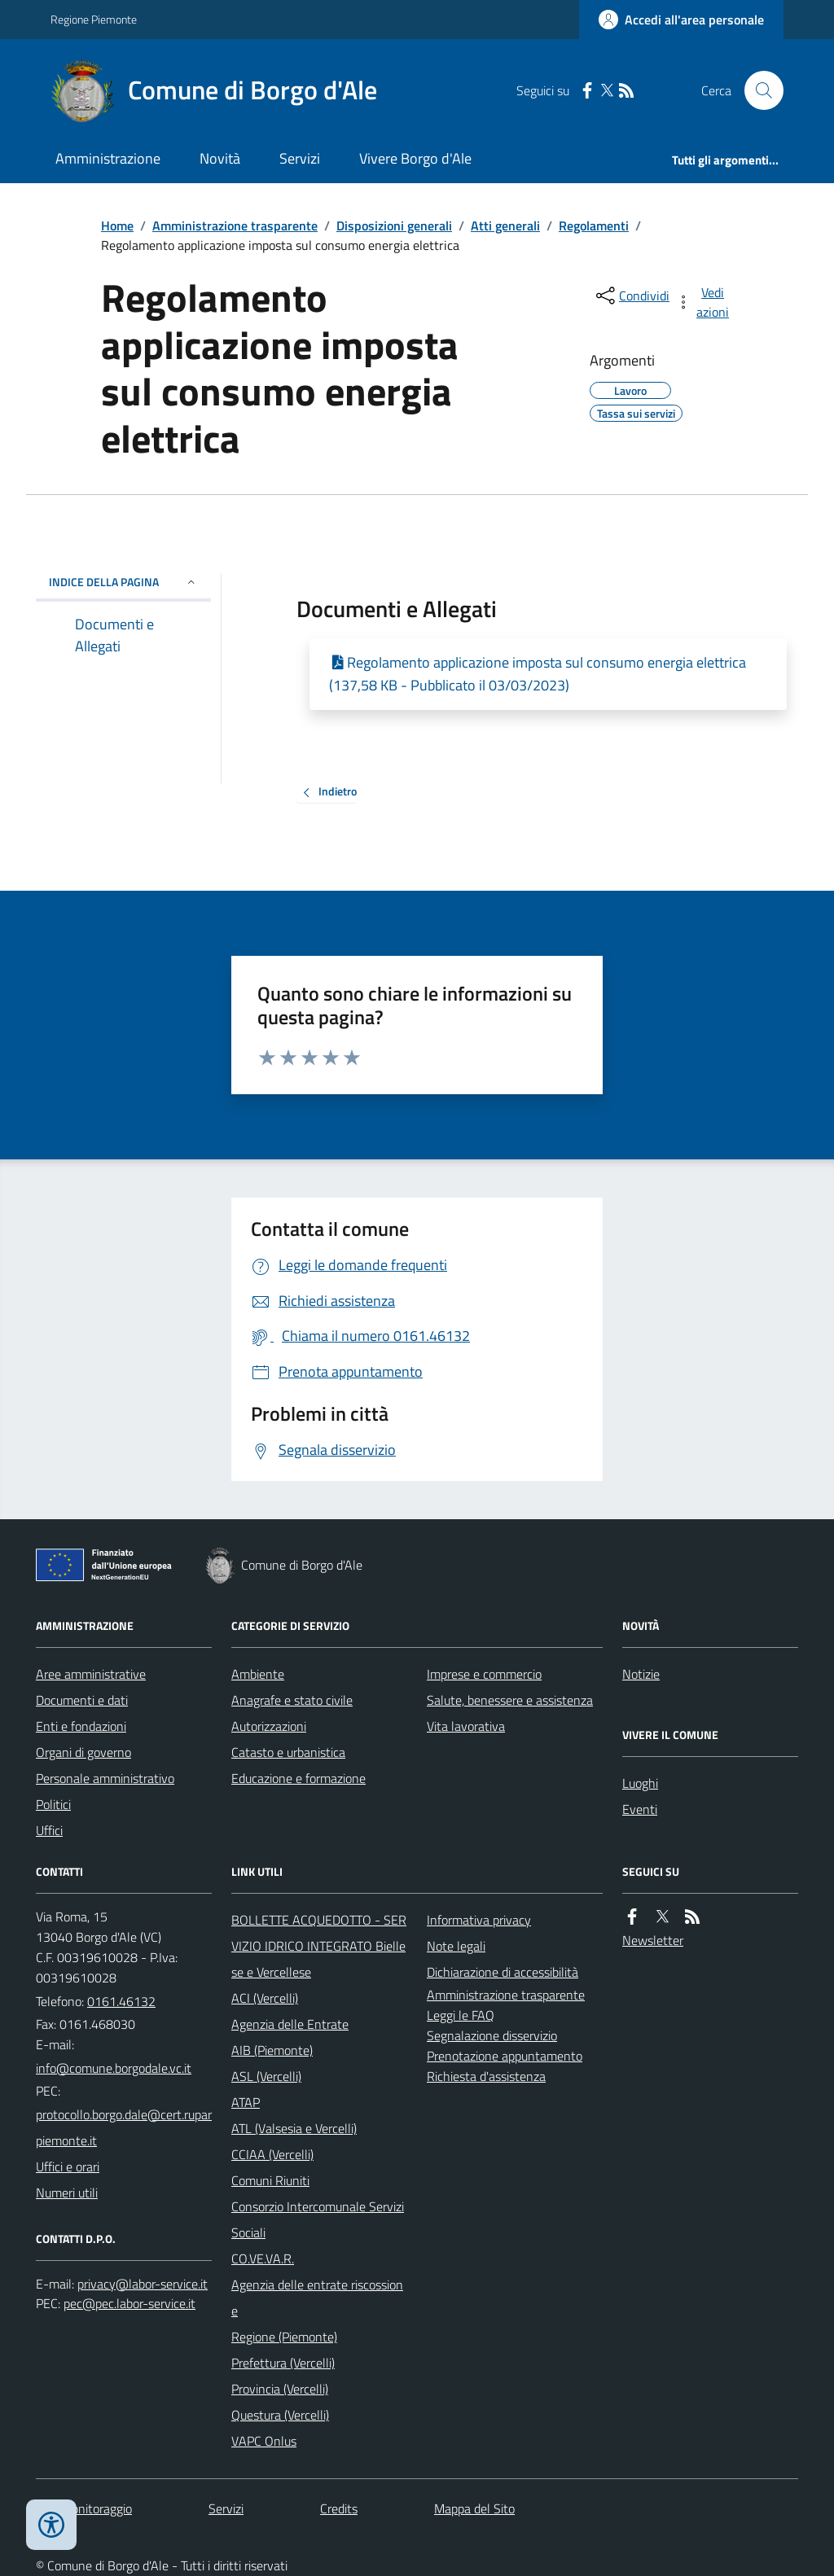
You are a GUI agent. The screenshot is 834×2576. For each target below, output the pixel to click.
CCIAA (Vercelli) (272, 2154)
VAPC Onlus (263, 2441)
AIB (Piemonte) (272, 2050)
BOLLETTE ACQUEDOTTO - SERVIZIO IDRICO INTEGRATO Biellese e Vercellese (318, 1946)
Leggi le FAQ (460, 2015)
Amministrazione (107, 158)
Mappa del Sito (474, 2508)
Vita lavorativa (466, 1726)
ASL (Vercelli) (266, 2076)
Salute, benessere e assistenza (510, 1700)
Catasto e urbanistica (288, 1752)
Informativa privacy (479, 1920)
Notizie (641, 1674)
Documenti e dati (82, 1700)
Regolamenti (594, 225)
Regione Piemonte (93, 19)
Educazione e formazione (298, 1778)
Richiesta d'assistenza (486, 2076)
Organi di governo (83, 1752)
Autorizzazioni (268, 1726)
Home (117, 225)
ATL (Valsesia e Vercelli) (294, 2128)
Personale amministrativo (105, 1778)
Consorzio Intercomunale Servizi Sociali (317, 2219)
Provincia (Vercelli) (279, 2389)
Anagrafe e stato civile (292, 1700)
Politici (53, 1804)
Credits (339, 2508)
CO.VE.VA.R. (262, 2258)
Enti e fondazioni (81, 1726)
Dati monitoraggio (84, 2508)
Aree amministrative (91, 1674)
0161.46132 (121, 2001)
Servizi (299, 158)
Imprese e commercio (484, 1674)
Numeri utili (67, 2192)
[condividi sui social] (631, 296)
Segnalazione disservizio (492, 2035)
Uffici (49, 1830)
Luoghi (640, 1783)
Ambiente (257, 1674)
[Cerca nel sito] (757, 90)
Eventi (639, 1809)
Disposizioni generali (394, 225)
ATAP (245, 2102)
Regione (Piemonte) (284, 2336)
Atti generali (505, 225)
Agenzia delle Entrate (290, 2024)
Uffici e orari (67, 2166)
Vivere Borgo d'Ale (415, 158)
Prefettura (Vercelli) (283, 2362)
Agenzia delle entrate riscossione (317, 2297)
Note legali (456, 1946)
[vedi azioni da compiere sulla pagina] (703, 302)
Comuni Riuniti (270, 2180)
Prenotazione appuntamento (504, 2056)
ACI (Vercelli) (264, 1998)
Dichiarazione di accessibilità (502, 1972)
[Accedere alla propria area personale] (681, 19)
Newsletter (652, 1940)
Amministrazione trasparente (235, 225)
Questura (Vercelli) (280, 2415)
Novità (220, 158)
